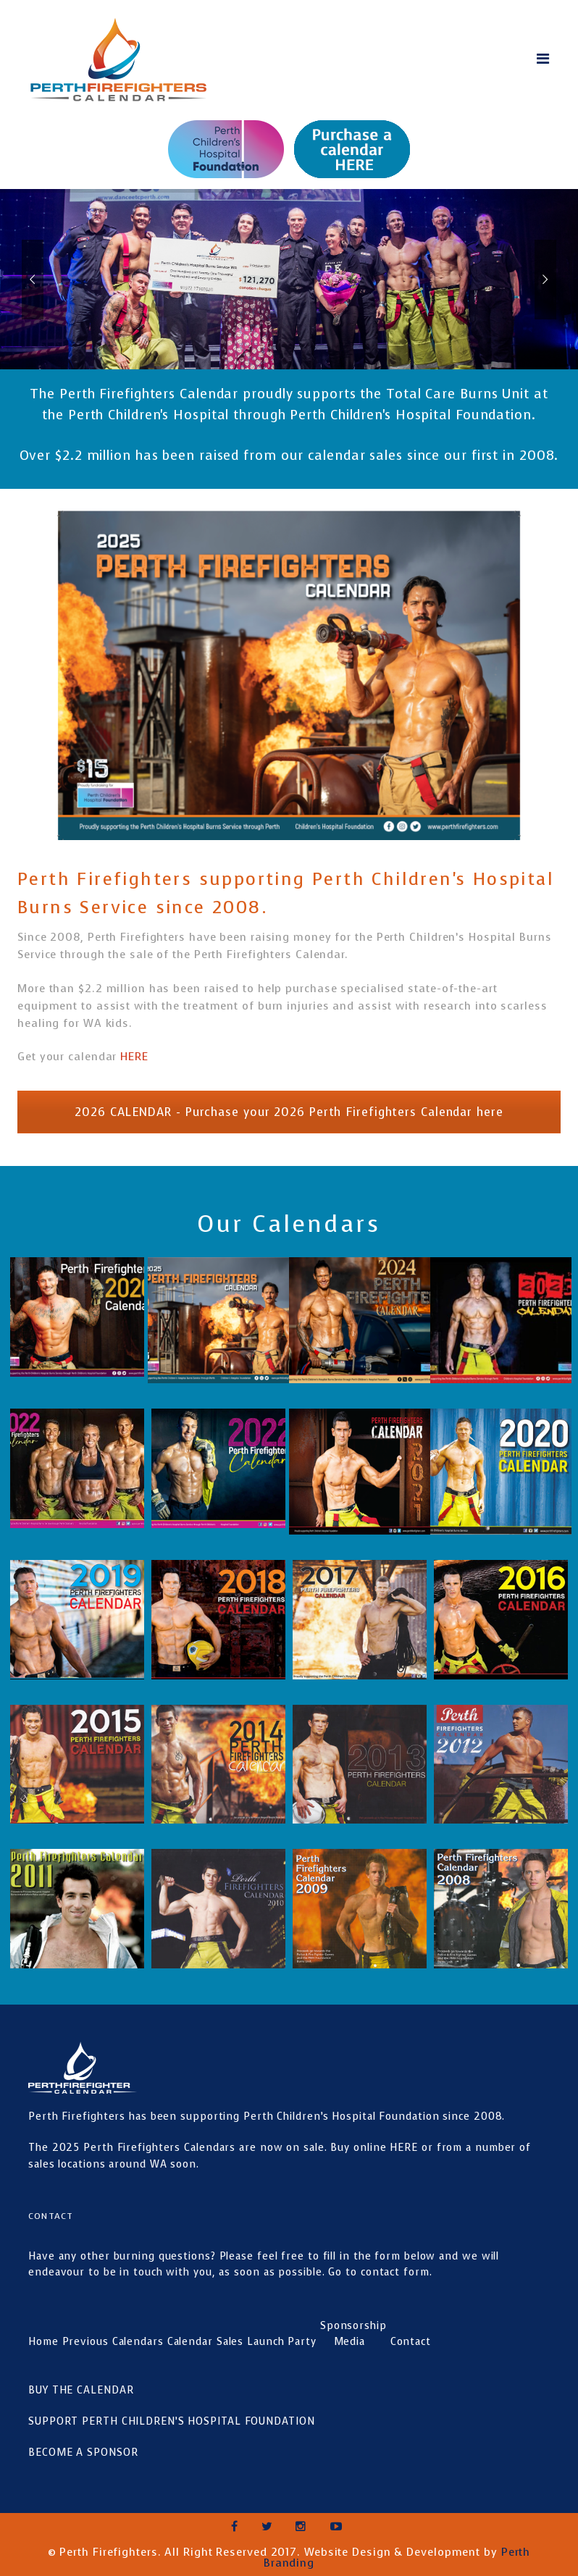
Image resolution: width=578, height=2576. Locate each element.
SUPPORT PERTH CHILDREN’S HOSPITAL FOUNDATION (171, 2421)
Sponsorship (353, 2326)
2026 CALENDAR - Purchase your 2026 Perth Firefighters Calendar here (289, 1112)
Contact (410, 2342)
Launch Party (282, 2342)
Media (350, 2342)
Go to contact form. (380, 2272)
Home (43, 2342)
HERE (136, 1056)
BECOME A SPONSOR (83, 2452)
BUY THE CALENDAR (80, 2390)
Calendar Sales (205, 2342)
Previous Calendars (113, 2342)
